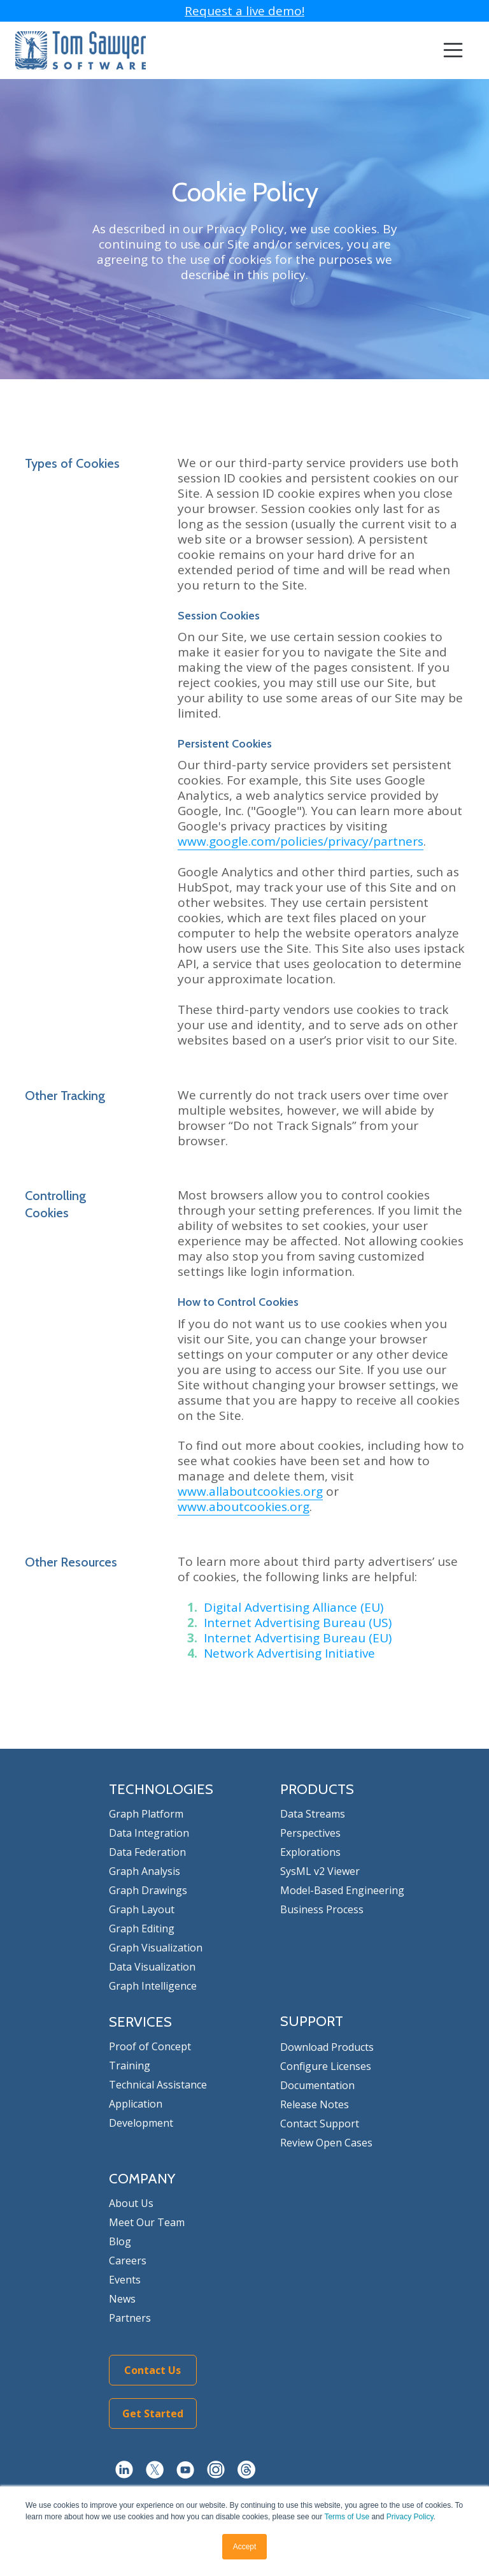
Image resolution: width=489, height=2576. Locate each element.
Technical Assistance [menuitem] (158, 2085)
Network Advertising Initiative (289, 1653)
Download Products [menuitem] (327, 2047)
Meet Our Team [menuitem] (147, 2222)
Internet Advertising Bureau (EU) (298, 1638)
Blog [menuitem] (120, 2241)
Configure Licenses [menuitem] (325, 2066)
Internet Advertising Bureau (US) (298, 1622)
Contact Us (152, 2370)
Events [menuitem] (125, 2280)
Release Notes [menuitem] (314, 2104)
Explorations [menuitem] (310, 1852)
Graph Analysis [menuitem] (144, 1871)
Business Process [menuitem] (322, 1909)
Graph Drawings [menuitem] (148, 1890)
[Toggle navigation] (453, 51)
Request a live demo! (244, 11)
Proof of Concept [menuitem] (150, 2046)
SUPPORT (311, 2021)
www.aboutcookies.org (243, 1506)
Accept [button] (245, 2546)
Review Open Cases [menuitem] (326, 2143)
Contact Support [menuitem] (319, 2124)
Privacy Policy (410, 2516)
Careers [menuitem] (127, 2261)
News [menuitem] (122, 2299)
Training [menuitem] (129, 2066)
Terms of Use (346, 2516)
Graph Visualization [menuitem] (155, 1948)
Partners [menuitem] (130, 2318)
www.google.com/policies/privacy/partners (300, 841)
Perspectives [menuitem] (310, 1833)
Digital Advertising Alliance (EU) (293, 1607)
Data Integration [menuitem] (149, 1833)
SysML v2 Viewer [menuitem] (320, 1871)
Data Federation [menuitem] (147, 1852)
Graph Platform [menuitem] (146, 1814)
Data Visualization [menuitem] (152, 1967)
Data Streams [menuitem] (312, 1814)
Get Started (152, 2413)
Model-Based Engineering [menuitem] (342, 1890)
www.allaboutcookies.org (250, 1491)
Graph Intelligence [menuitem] (153, 1986)
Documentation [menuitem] (317, 2085)
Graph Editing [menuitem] (141, 1928)
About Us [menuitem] (131, 2203)
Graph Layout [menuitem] (141, 1909)
